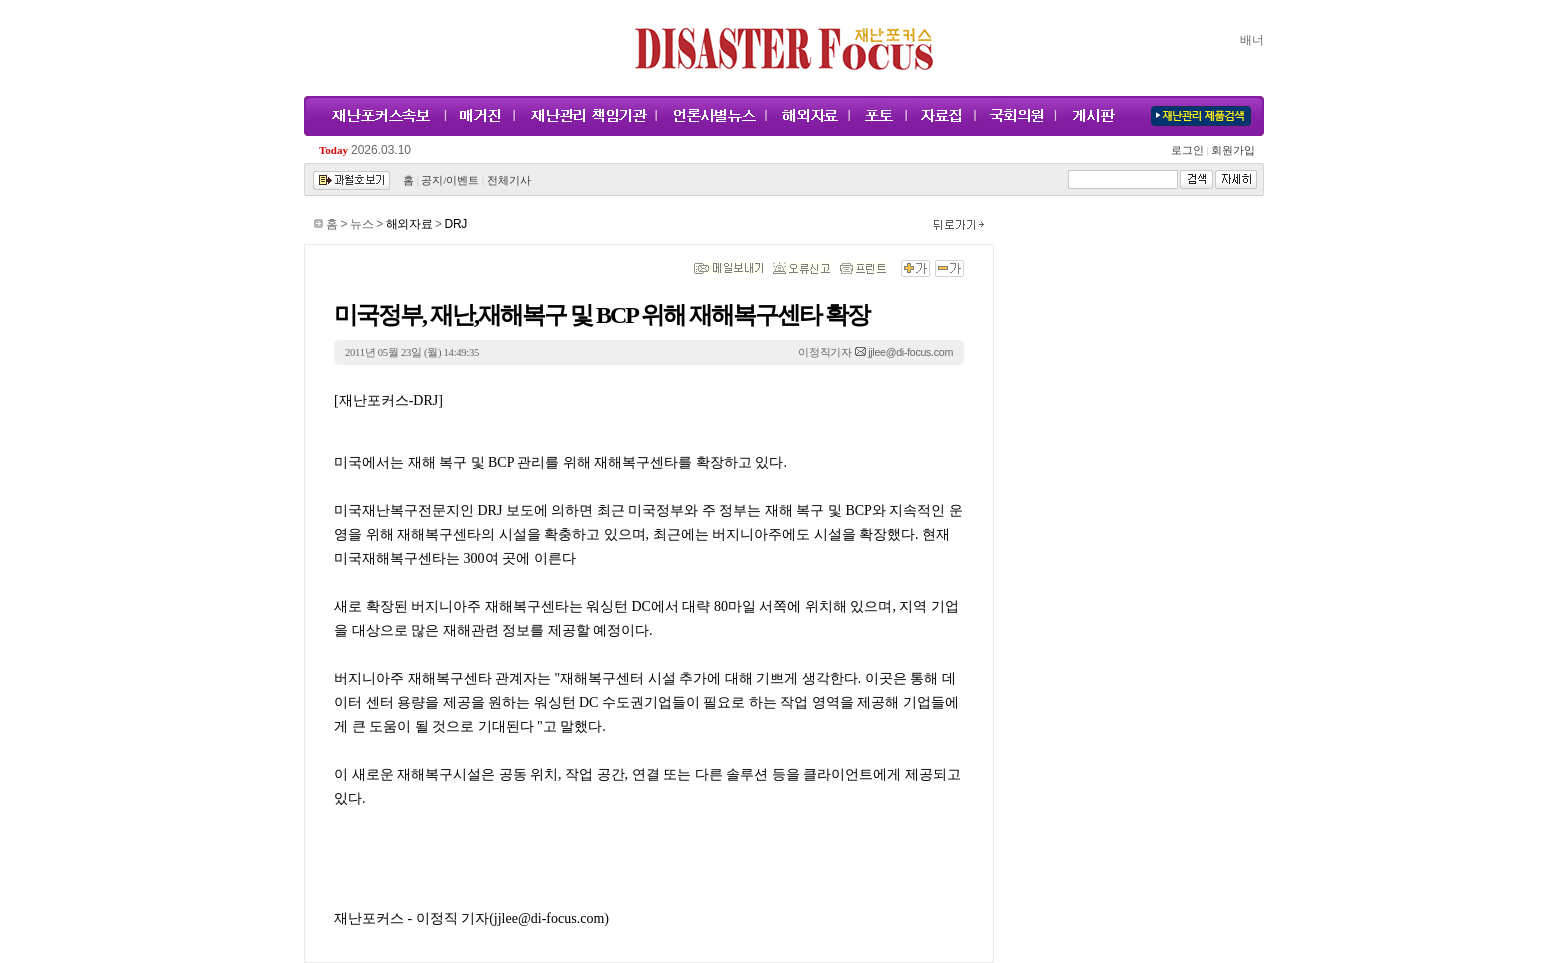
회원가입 (1231, 150)
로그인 (1190, 150)
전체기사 (509, 180)
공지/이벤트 (450, 180)
